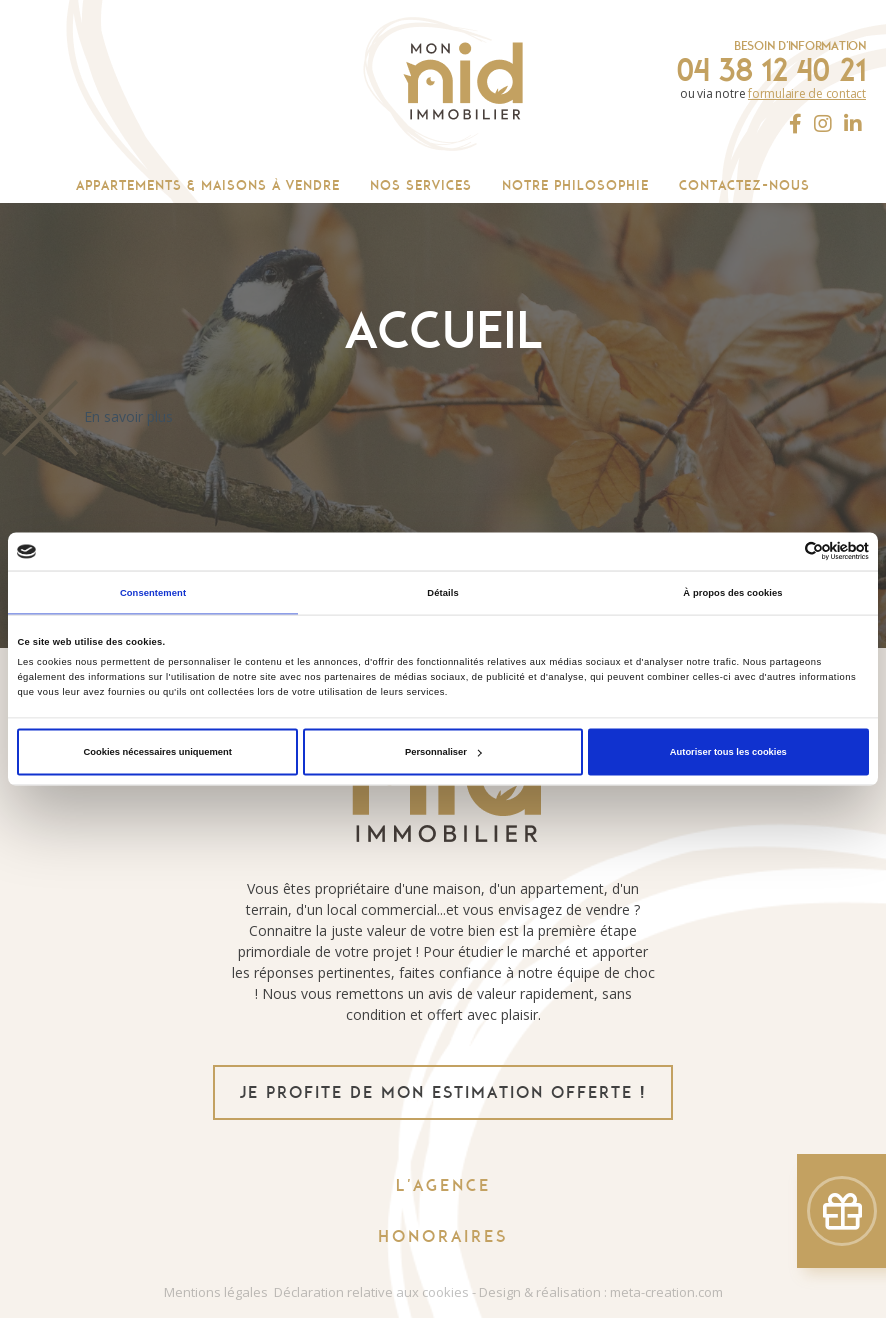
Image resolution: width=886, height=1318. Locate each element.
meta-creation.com (666, 1292)
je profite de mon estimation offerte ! (443, 1092)
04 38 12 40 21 (771, 70)
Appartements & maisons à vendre (208, 185)
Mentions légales (216, 1292)
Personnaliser (443, 752)
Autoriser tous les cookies (728, 752)
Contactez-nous (744, 185)
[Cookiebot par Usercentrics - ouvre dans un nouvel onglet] (781, 551)
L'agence (443, 1185)
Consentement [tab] (153, 592)
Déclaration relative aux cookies (371, 1292)
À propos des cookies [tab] (732, 592)
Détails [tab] (442, 592)
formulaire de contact (807, 93)
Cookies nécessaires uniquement (158, 752)
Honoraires (443, 1236)
